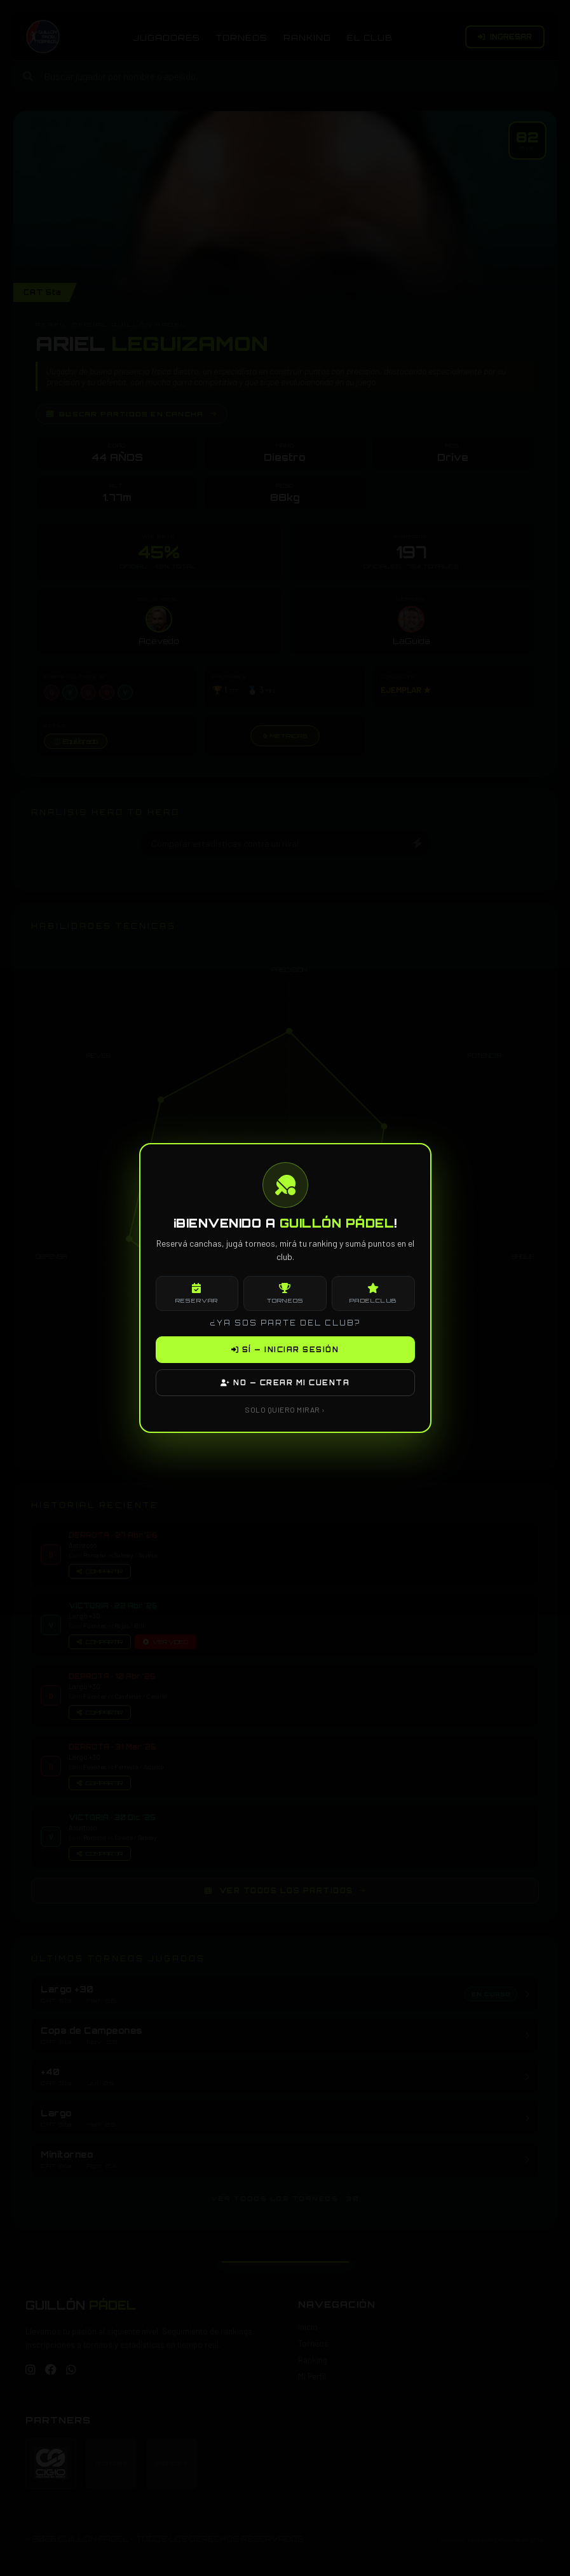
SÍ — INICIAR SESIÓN (285, 1349)
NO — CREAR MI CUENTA (285, 1382)
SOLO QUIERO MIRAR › (285, 1409)
